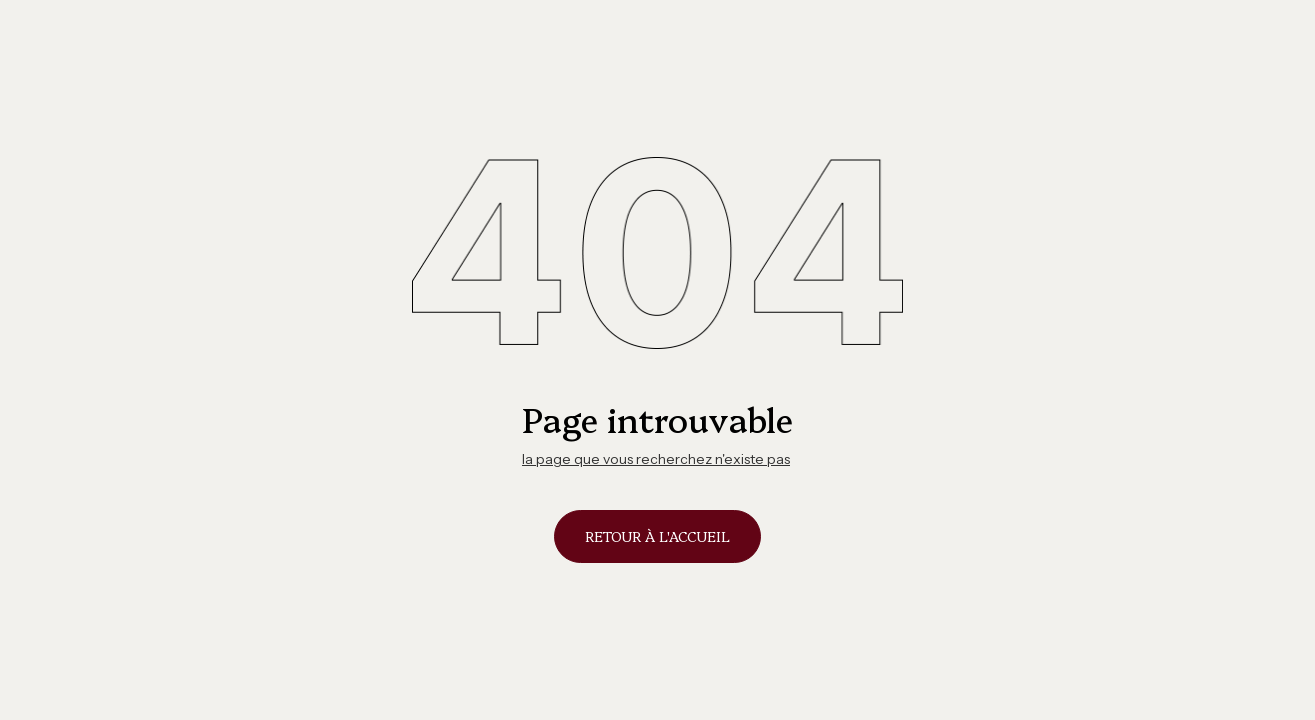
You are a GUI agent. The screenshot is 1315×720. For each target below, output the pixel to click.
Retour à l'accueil (657, 536)
